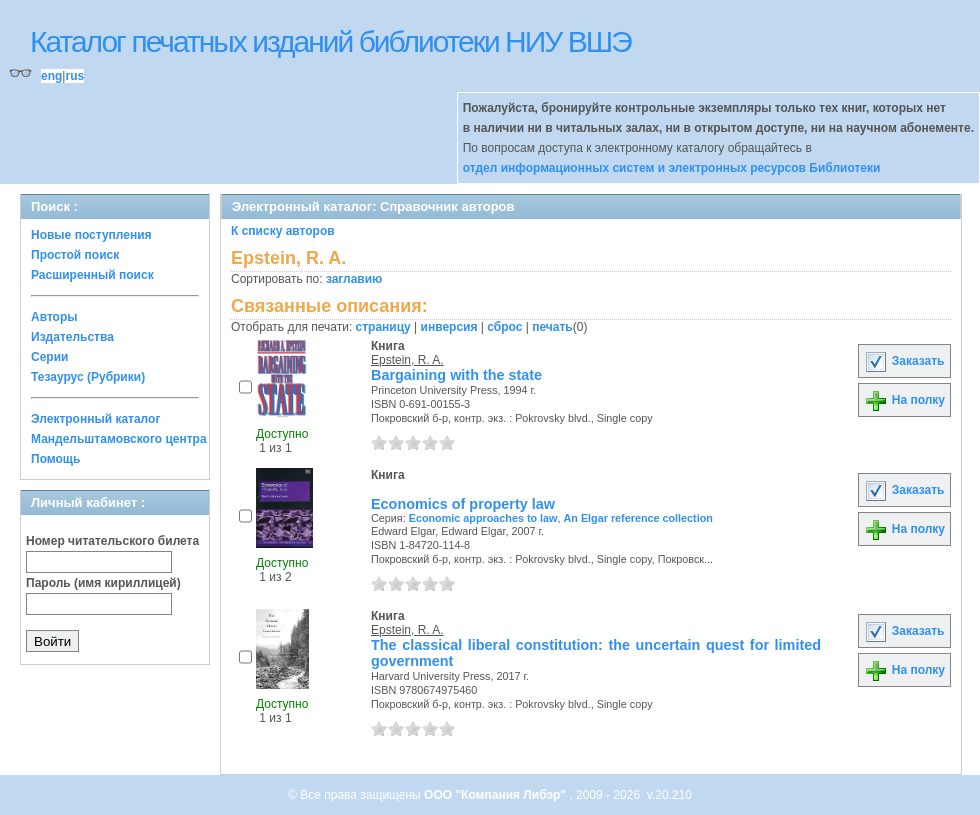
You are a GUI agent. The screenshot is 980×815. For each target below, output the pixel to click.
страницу (383, 327)
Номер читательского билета (112, 541)
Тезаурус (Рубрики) (88, 377)
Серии (49, 357)
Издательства (72, 337)
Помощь (55, 459)
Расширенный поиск (92, 275)
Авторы (54, 317)
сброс (504, 327)
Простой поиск (75, 255)
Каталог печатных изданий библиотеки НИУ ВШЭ (330, 41)
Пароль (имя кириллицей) (103, 583)
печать (552, 327)
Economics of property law (463, 504)
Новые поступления (91, 235)
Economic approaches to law (483, 518)
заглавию (354, 279)
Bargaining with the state (456, 375)
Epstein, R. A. (407, 360)
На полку (904, 400)
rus (74, 76)
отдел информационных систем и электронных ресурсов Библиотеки (672, 168)
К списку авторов (283, 231)
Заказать (904, 361)
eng (51, 76)
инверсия (449, 327)
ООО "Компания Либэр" (496, 795)
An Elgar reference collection (637, 518)
